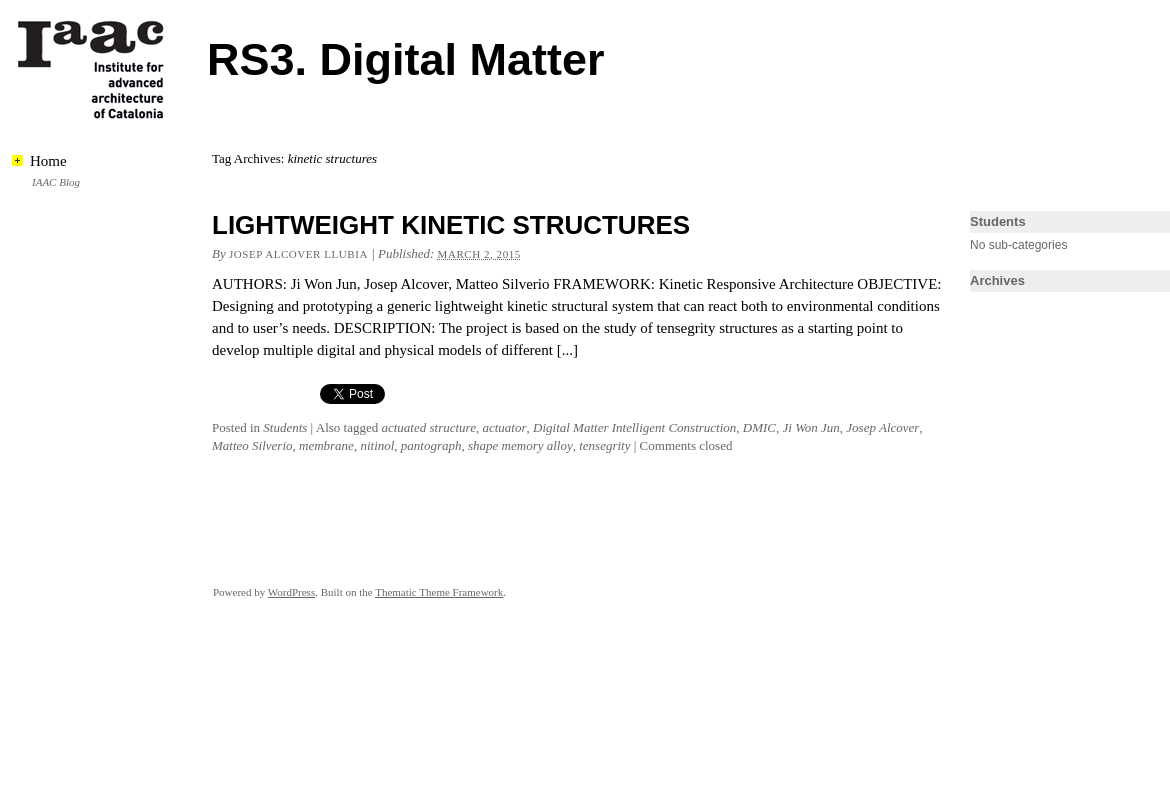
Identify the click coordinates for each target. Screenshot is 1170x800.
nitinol (377, 445)
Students (285, 427)
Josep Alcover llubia (298, 254)
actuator (504, 427)
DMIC (759, 427)
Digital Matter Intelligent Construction (634, 427)
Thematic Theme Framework (439, 592)
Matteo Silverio (252, 445)
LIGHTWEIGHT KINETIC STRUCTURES (451, 225)
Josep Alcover (882, 427)
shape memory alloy (520, 445)
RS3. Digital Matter (406, 59)
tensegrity (604, 445)
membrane (326, 445)
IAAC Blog (56, 182)
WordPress (291, 592)
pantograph (431, 445)
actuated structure (428, 427)
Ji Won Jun (811, 427)
